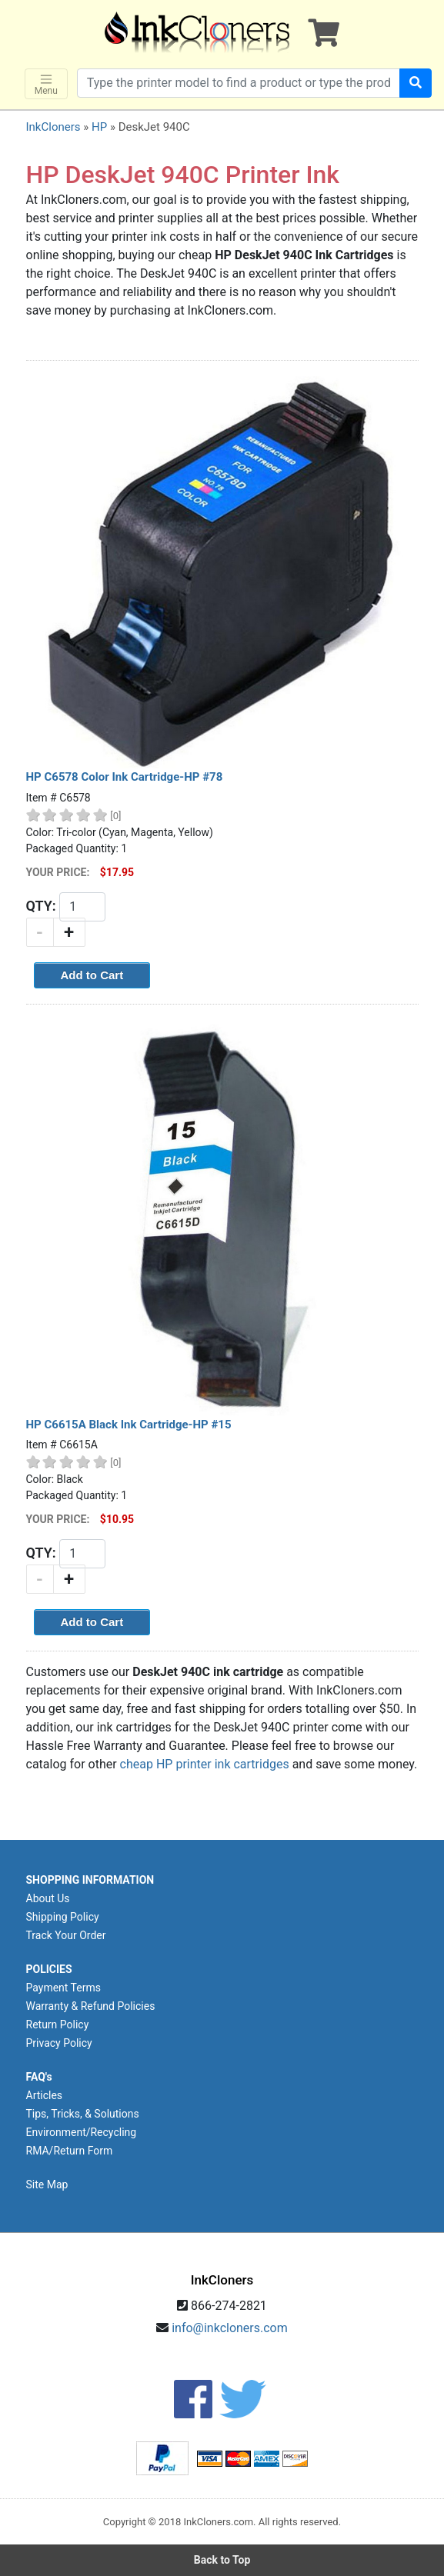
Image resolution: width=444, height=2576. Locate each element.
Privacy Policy (59, 2043)
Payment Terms (63, 1987)
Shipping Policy (62, 1917)
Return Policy (57, 2024)
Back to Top (222, 2560)
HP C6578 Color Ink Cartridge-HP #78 (124, 777)
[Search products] (239, 83)
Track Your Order (66, 1935)
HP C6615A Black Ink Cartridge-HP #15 (129, 1424)
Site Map (47, 2184)
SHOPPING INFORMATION (90, 1880)
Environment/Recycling (81, 2132)
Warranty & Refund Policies (90, 2006)
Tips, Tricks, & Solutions (82, 2114)
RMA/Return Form (69, 2150)
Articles (44, 2095)
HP (99, 127)
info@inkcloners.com (230, 2328)
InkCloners (53, 127)
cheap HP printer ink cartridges (204, 1764)
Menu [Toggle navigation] (46, 84)
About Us (48, 1898)
